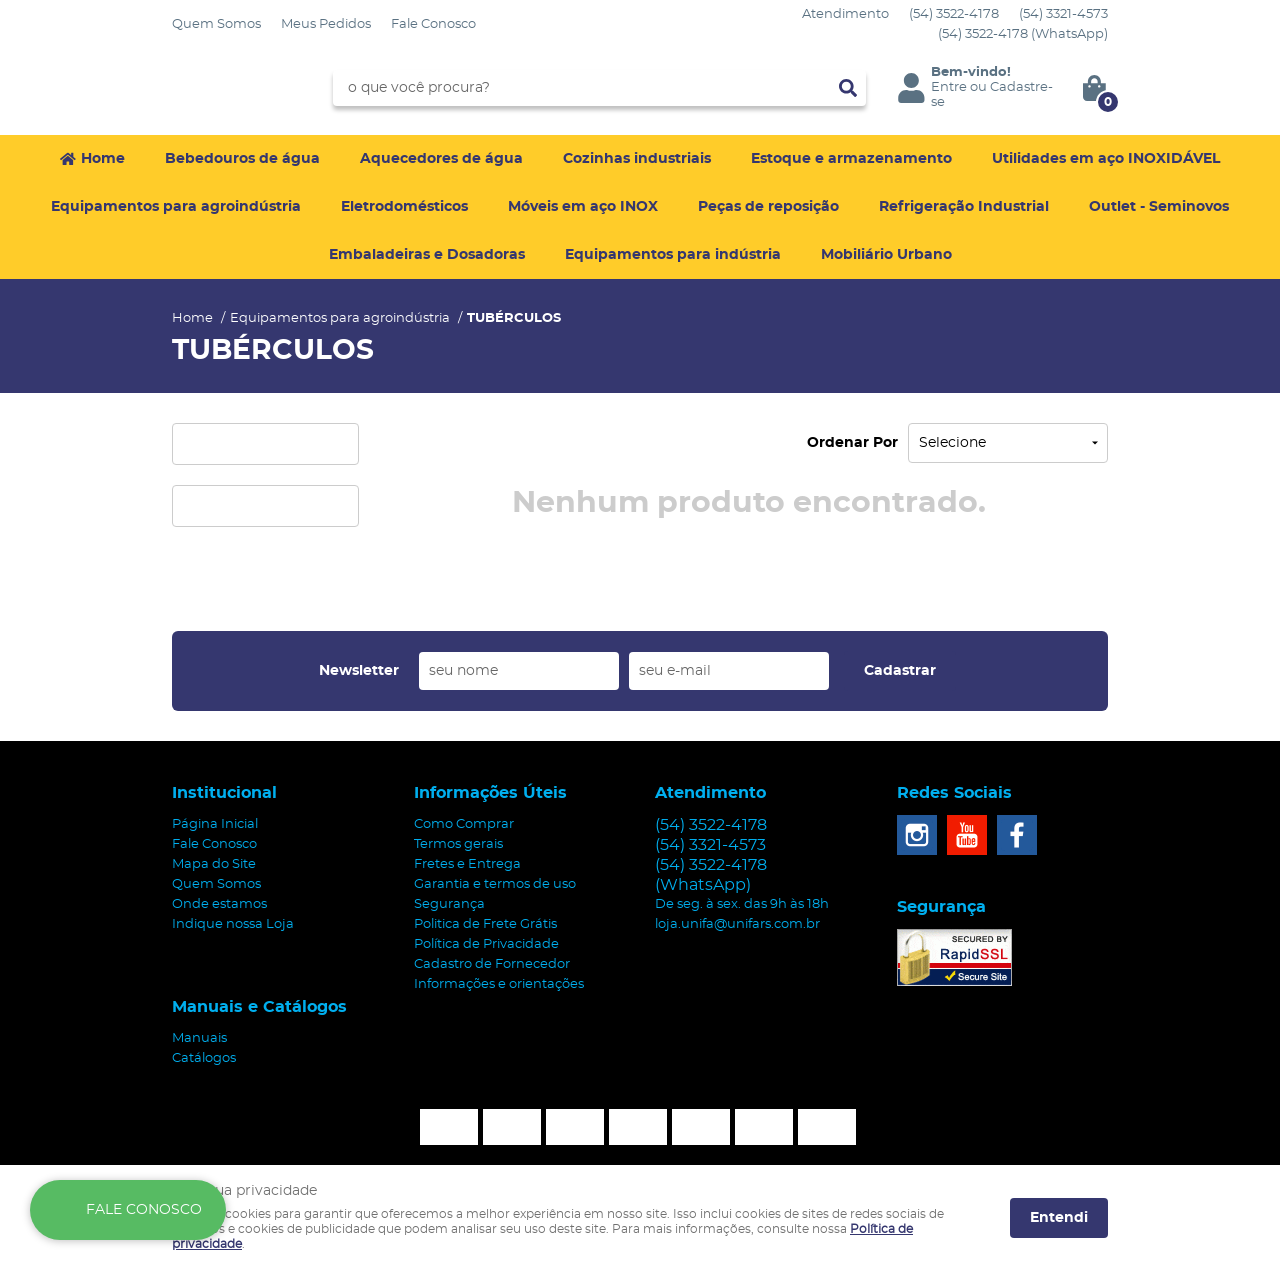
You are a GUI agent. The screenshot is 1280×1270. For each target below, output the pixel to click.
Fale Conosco (433, 24)
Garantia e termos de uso (495, 884)
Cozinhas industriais (637, 159)
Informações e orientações (499, 984)
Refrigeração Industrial (964, 207)
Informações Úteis (490, 793)
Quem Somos (216, 24)
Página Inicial (215, 824)
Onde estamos (219, 904)
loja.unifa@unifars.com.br (737, 924)
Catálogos (204, 1058)
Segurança (449, 904)
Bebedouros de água (242, 159)
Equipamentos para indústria (673, 255)
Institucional (224, 793)
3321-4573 (1063, 14)
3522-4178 (954, 14)
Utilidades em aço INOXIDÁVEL (1106, 159)
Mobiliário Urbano (886, 255)
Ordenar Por (852, 443)
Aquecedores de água (441, 159)
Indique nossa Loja (233, 924)
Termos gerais (458, 844)
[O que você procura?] (848, 88)
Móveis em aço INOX (583, 207)
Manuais (199, 1038)
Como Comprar (464, 824)
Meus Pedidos (326, 24)
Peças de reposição (768, 207)
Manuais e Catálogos (259, 1007)
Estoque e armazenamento (851, 159)
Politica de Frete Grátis (485, 924)
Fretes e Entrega (467, 864)
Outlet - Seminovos (1159, 207)
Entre (949, 87)
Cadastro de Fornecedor (492, 964)
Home (103, 159)
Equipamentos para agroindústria (176, 207)
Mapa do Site (214, 864)
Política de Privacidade (486, 944)
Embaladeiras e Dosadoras (427, 255)
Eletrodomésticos (404, 207)
